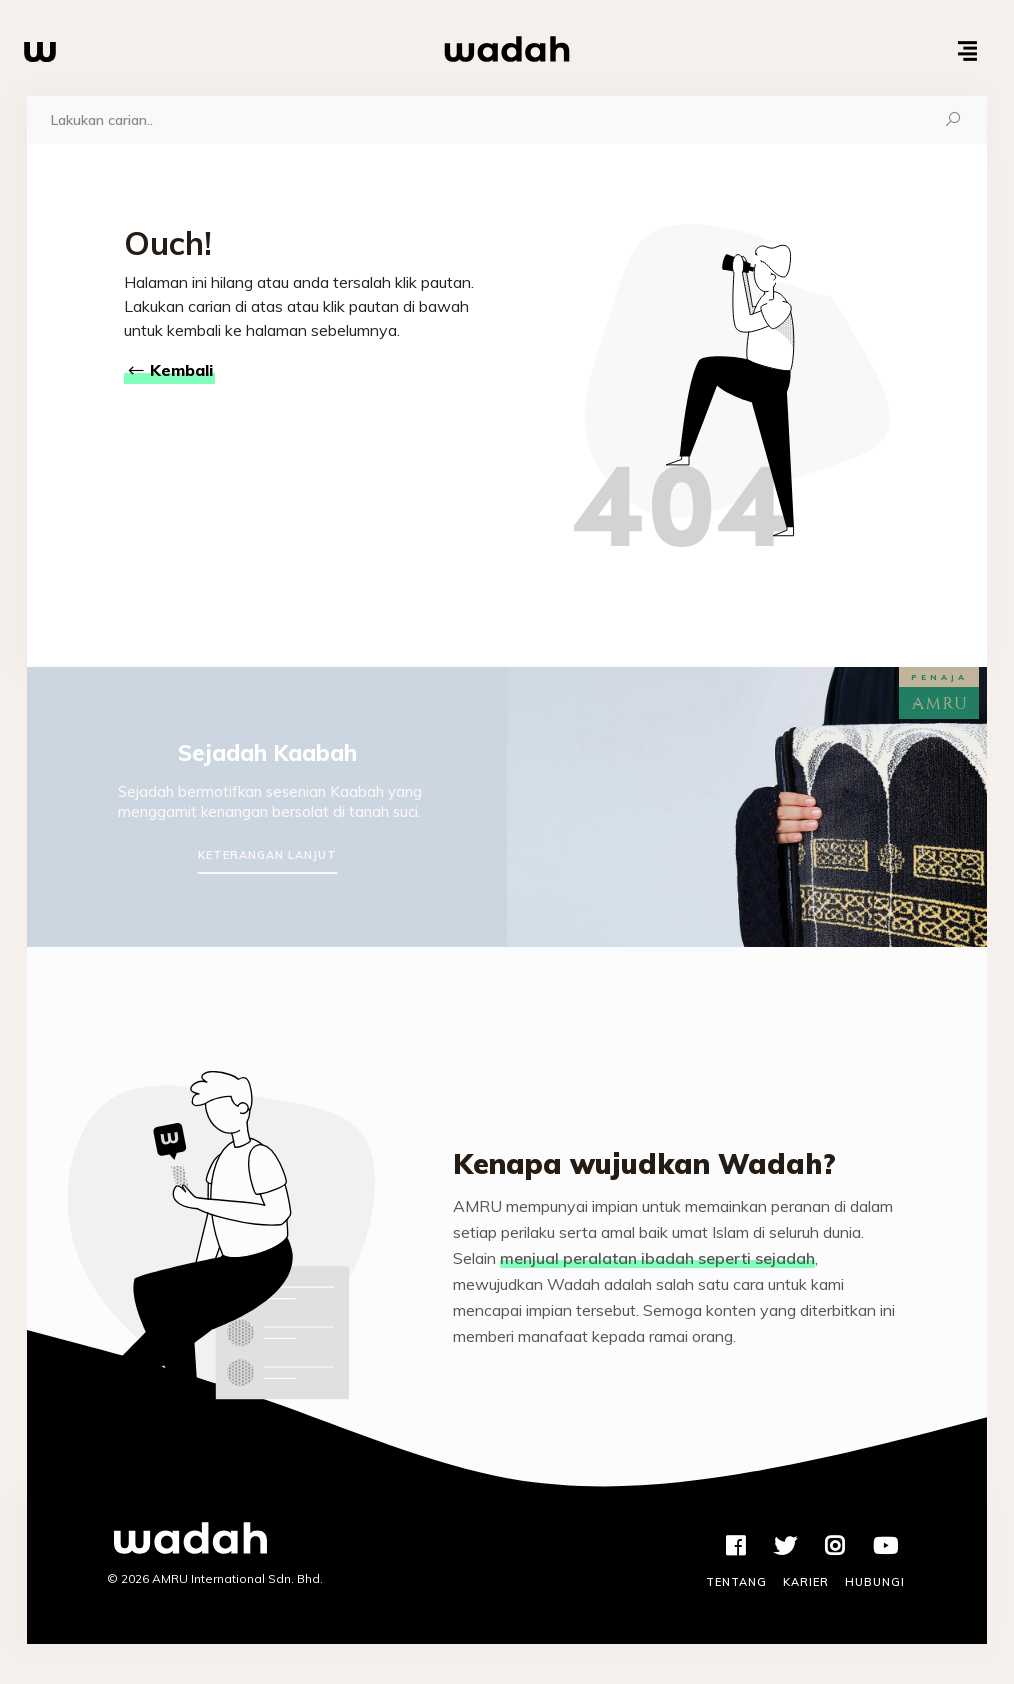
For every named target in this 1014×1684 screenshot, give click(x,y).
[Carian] (473, 120)
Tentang (736, 1582)
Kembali (169, 370)
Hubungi (875, 1582)
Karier (806, 1582)
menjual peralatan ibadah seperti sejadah (657, 1258)
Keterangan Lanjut (267, 855)
